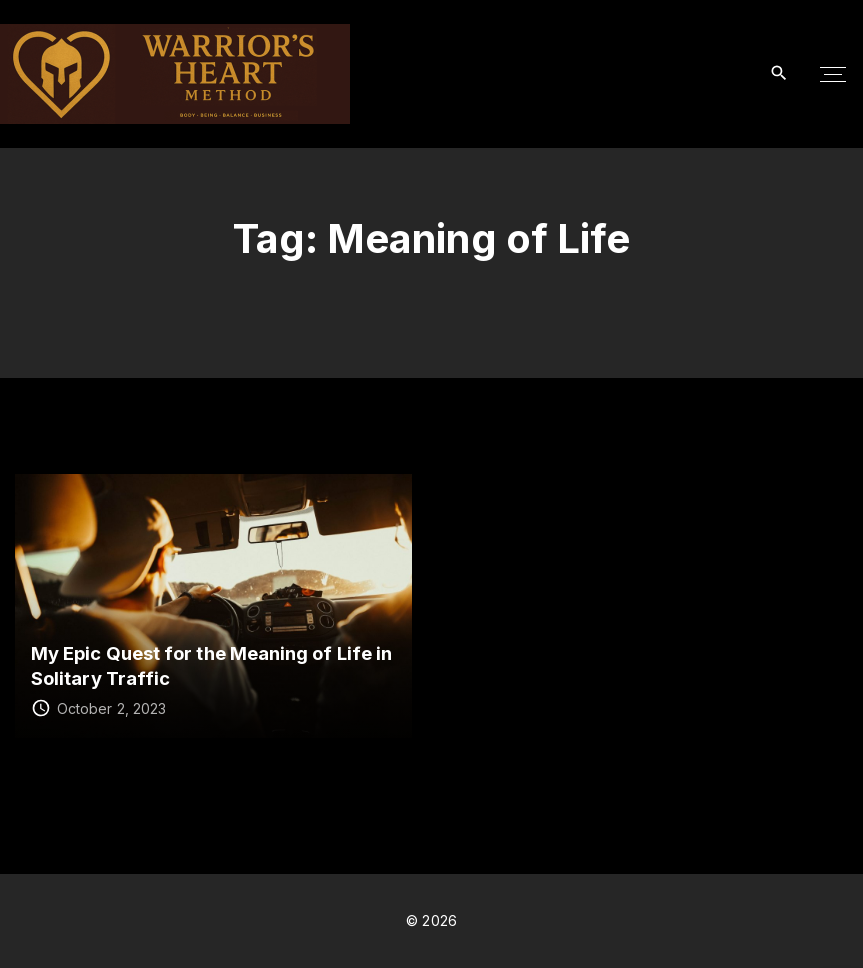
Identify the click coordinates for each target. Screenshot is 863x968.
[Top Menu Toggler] (833, 74)
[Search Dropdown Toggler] (779, 73)
